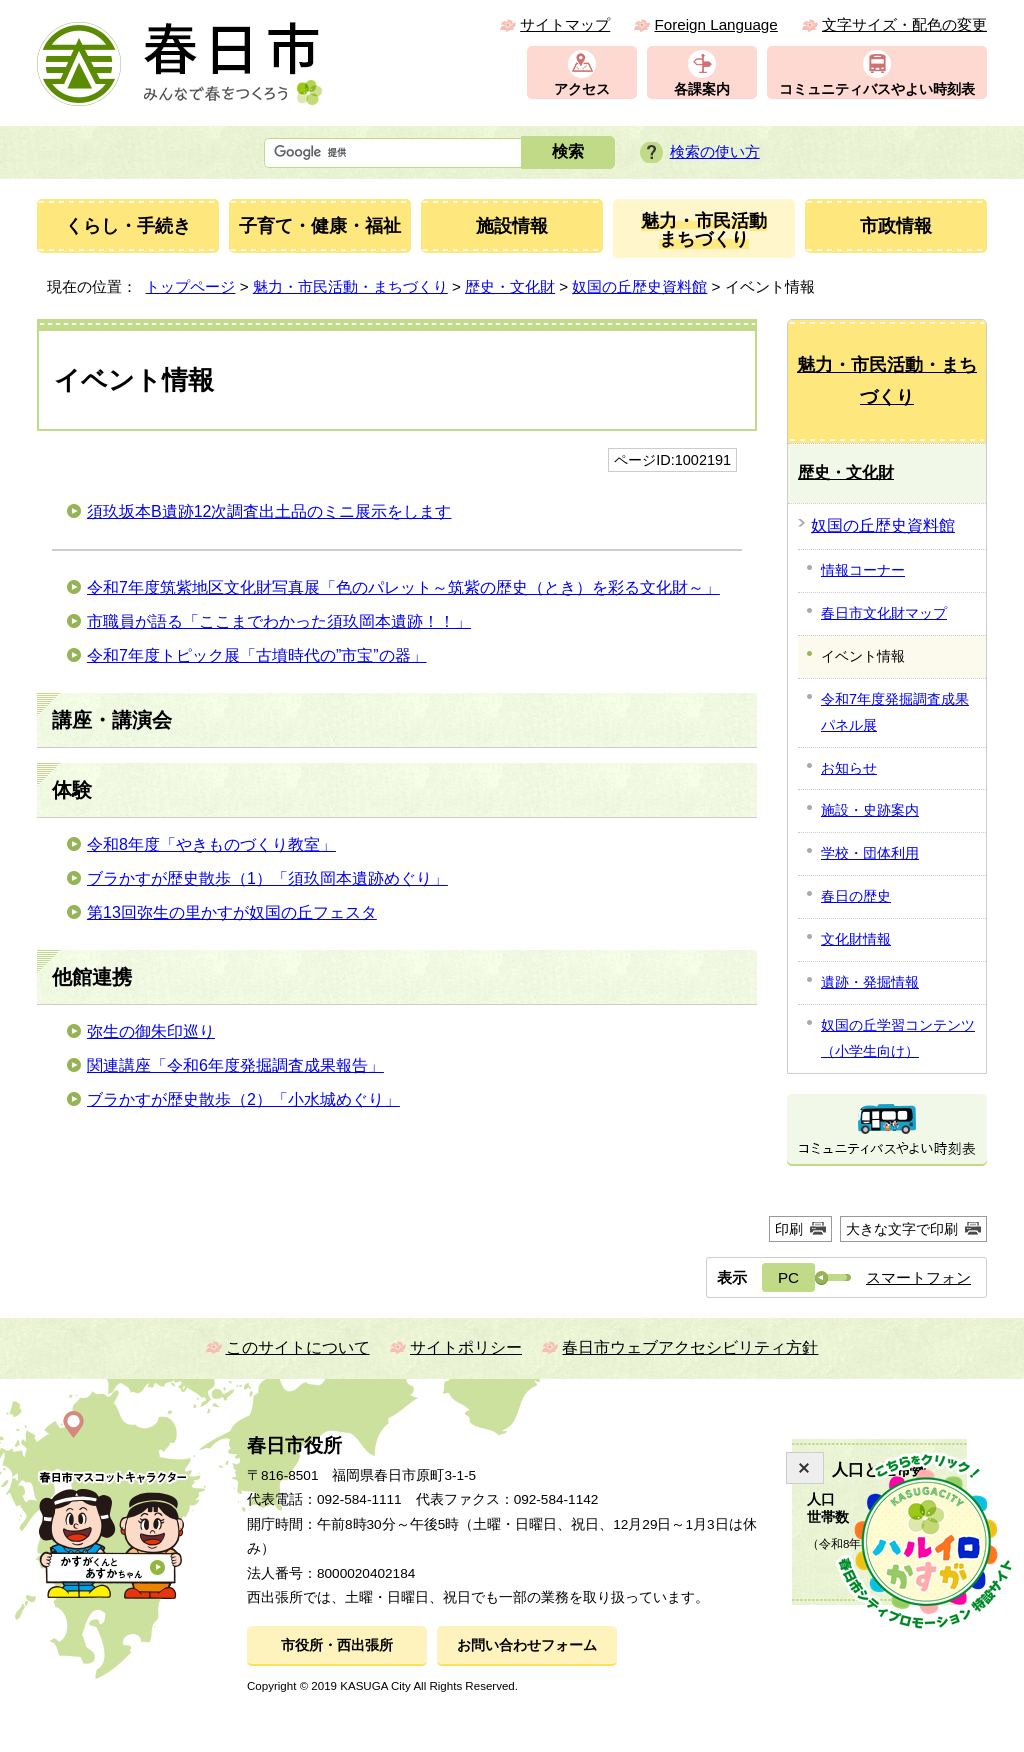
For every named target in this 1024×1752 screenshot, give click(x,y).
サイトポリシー (466, 1347)
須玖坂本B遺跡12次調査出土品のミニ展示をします (269, 511)
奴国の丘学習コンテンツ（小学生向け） (898, 1038)
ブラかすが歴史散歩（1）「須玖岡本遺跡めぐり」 (267, 878)
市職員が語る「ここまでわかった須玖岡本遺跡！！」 (279, 621)
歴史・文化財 (510, 286)
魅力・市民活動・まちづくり (350, 286)
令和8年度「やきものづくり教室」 (211, 844)
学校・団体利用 (870, 853)
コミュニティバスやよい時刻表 (877, 89)
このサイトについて (298, 1347)
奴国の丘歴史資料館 (639, 286)
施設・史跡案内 (870, 810)
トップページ (190, 286)
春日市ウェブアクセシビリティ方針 (690, 1347)
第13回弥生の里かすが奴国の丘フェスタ (232, 912)
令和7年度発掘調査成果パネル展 (895, 712)
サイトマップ (565, 24)
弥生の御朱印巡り (151, 1031)
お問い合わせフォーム (527, 1645)
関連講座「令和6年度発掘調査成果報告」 (235, 1065)
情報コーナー (863, 570)
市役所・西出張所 (337, 1645)
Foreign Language (715, 24)
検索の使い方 (715, 151)
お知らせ (849, 768)
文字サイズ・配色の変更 (904, 24)
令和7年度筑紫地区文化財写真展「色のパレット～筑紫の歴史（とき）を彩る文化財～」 (403, 587)
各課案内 (702, 89)
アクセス (582, 89)
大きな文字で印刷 (902, 1229)
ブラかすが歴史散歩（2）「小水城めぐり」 (243, 1099)
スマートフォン (918, 1277)
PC (788, 1277)
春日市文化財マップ (884, 613)
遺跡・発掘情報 (870, 982)
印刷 (789, 1229)
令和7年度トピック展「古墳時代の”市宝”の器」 (257, 655)
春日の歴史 (856, 896)
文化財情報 (856, 939)
